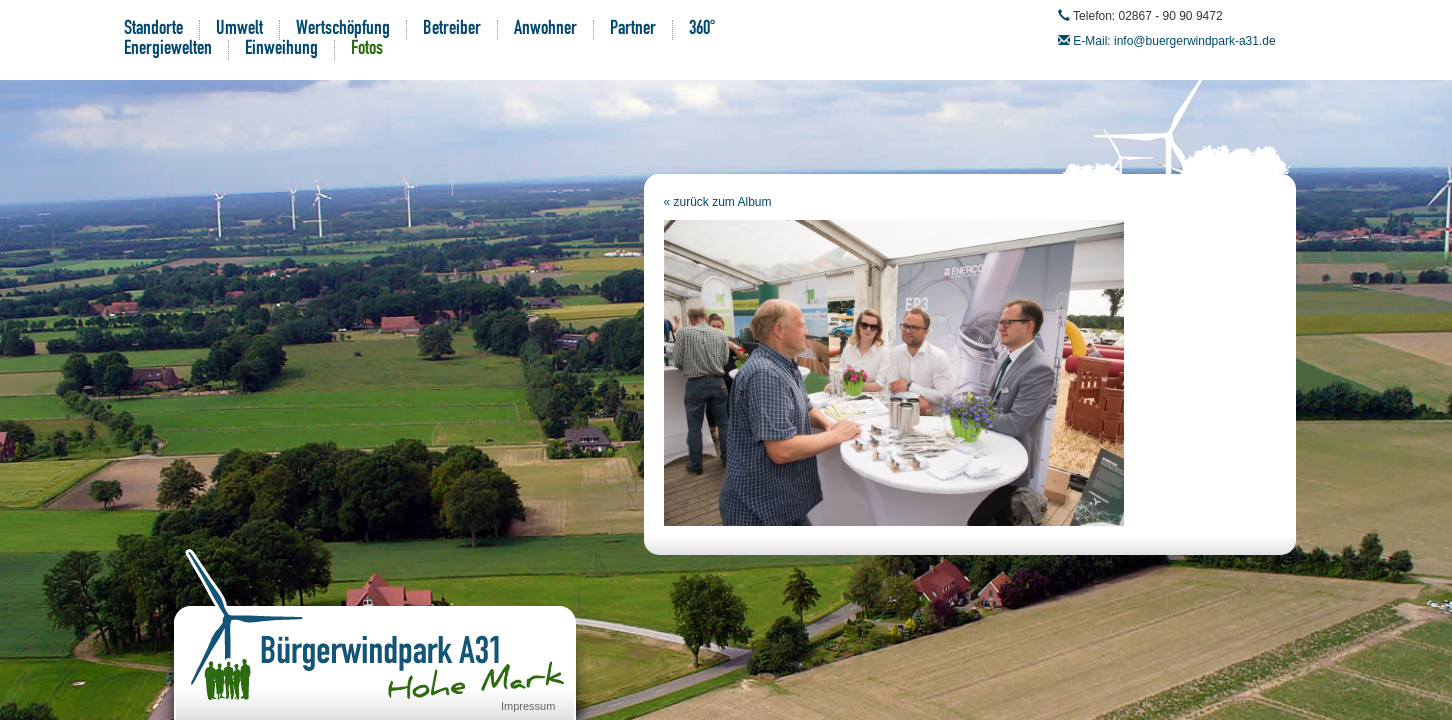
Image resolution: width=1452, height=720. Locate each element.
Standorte (153, 30)
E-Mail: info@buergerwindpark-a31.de (1174, 41)
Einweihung (281, 50)
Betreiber (452, 30)
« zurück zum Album (718, 202)
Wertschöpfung (343, 30)
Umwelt (239, 30)
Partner (633, 30)
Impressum (528, 706)
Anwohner (545, 30)
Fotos (367, 50)
